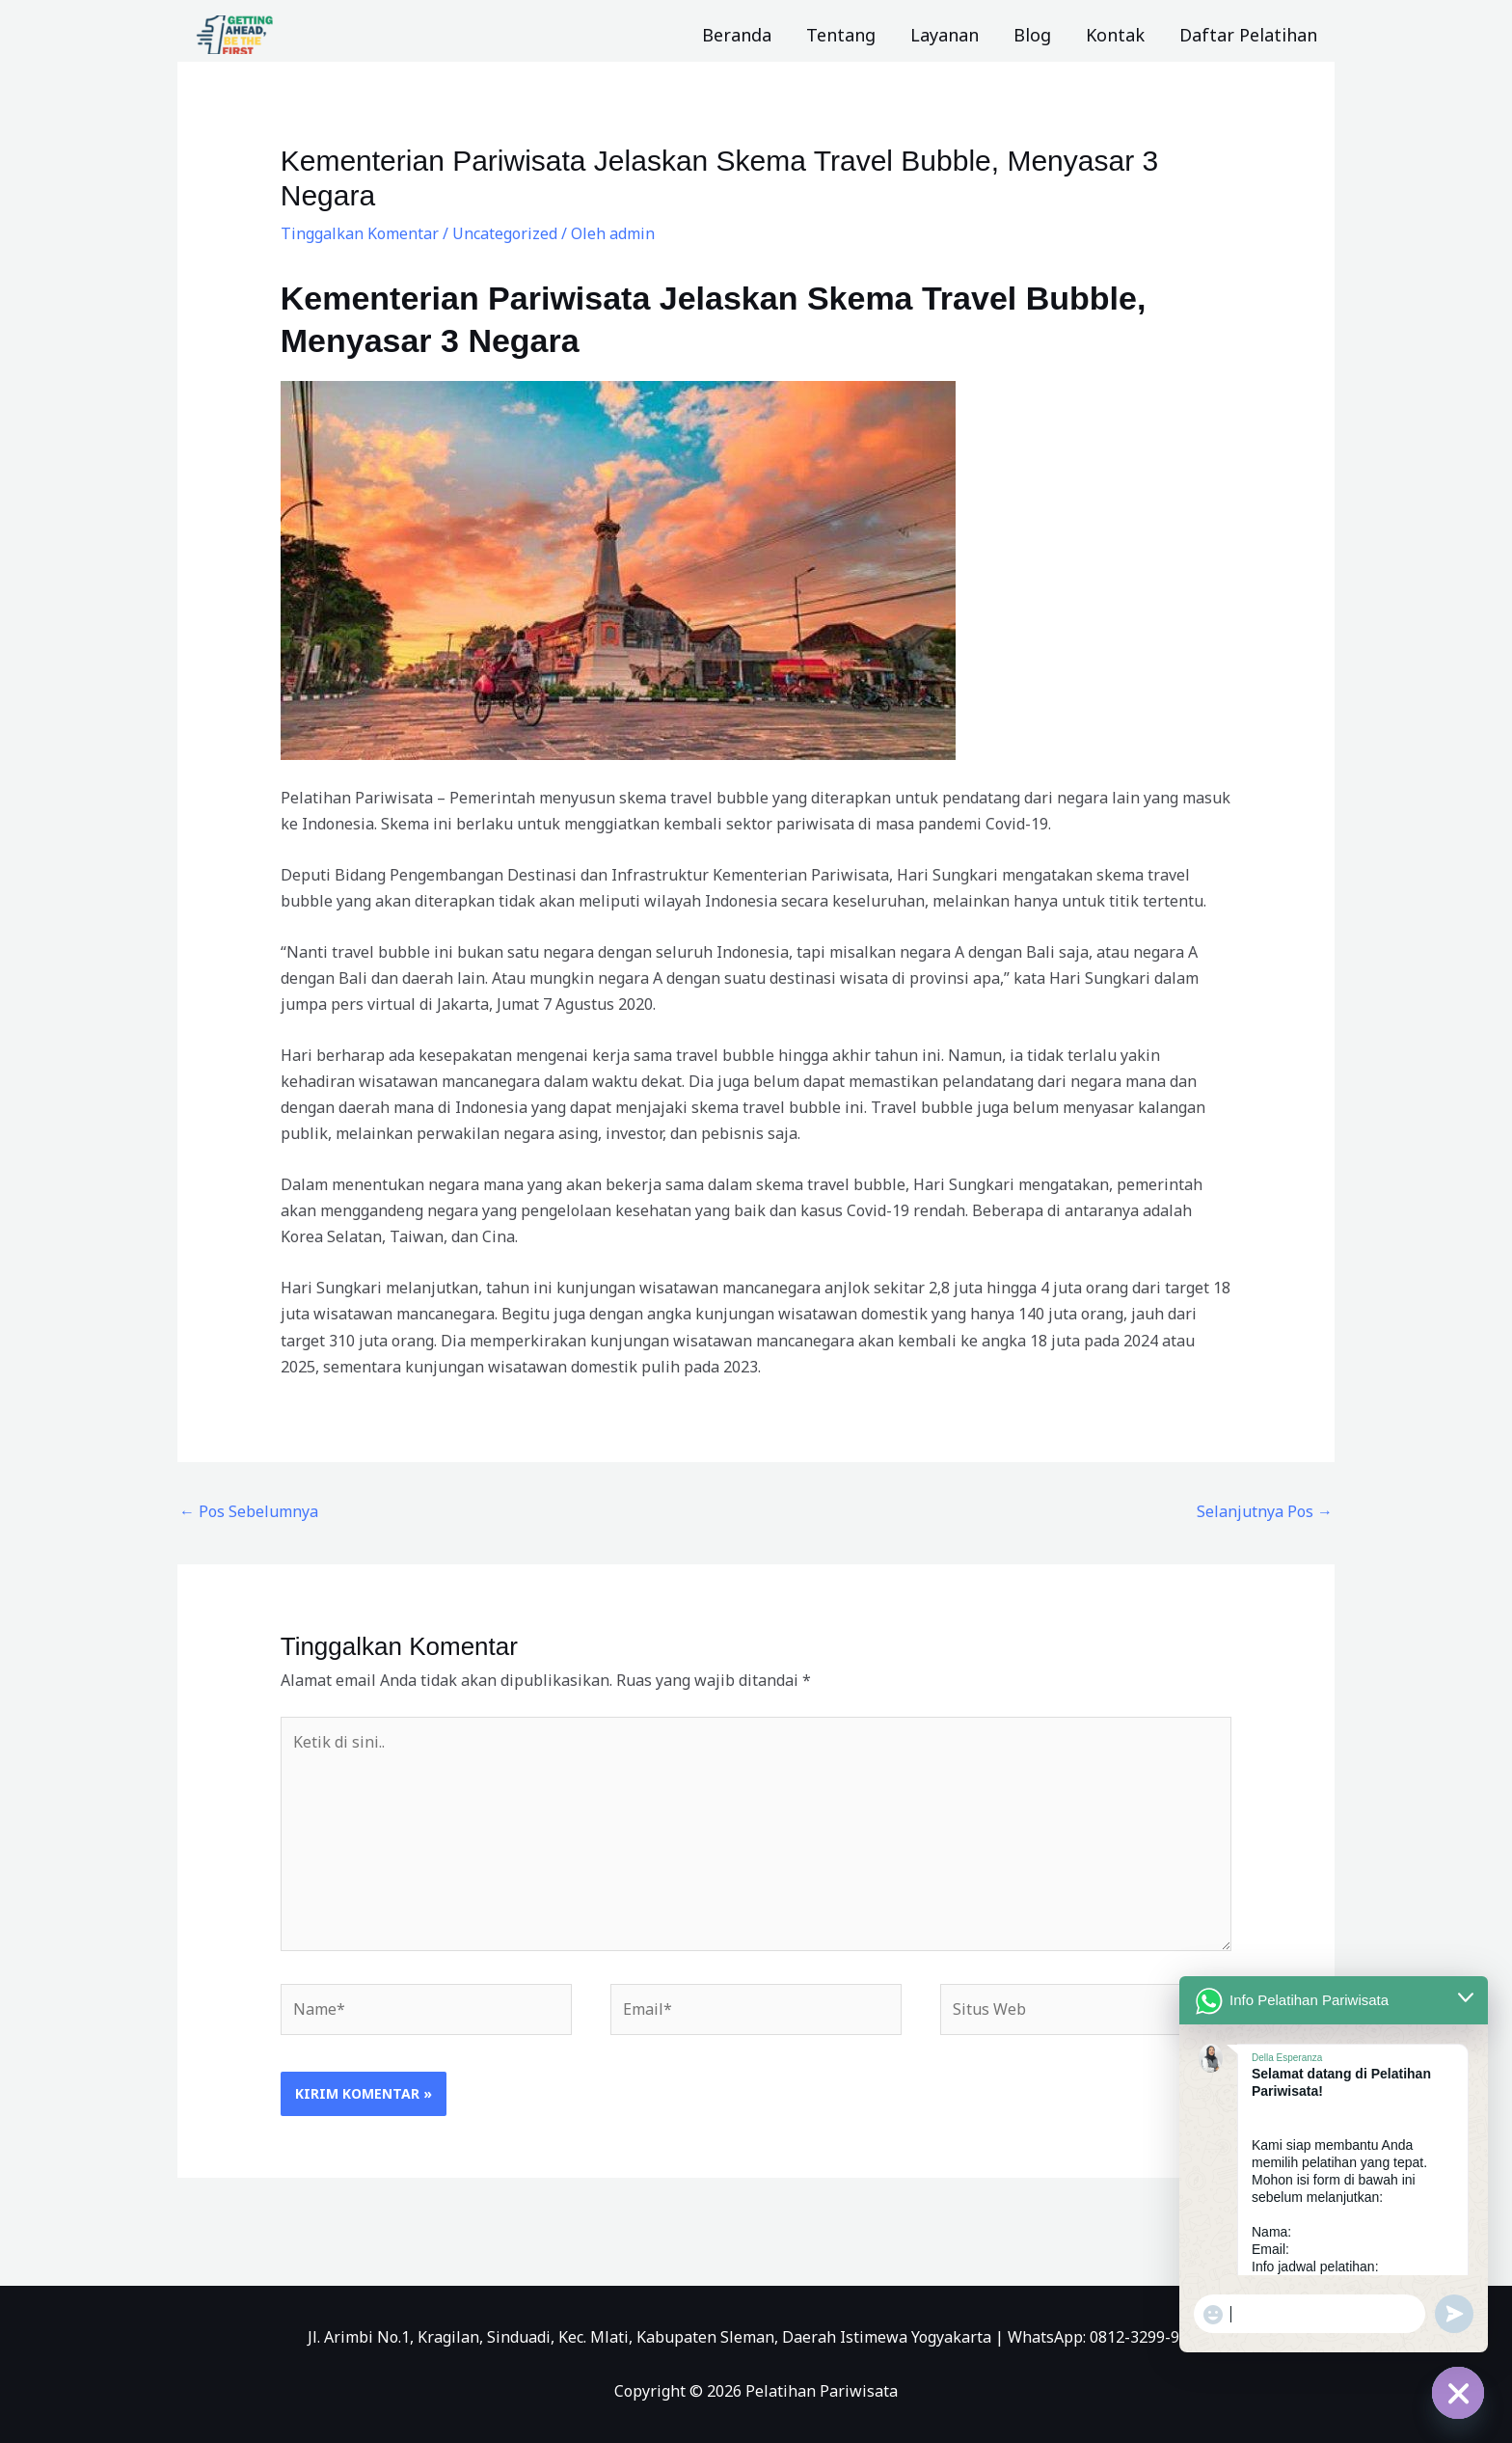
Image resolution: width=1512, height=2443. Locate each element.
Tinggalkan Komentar (360, 233)
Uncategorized (504, 233)
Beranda (736, 34)
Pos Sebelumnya (248, 1511)
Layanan (944, 34)
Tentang (841, 34)
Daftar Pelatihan (1248, 34)
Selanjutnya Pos (1265, 1511)
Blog (1032, 34)
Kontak (1115, 34)
